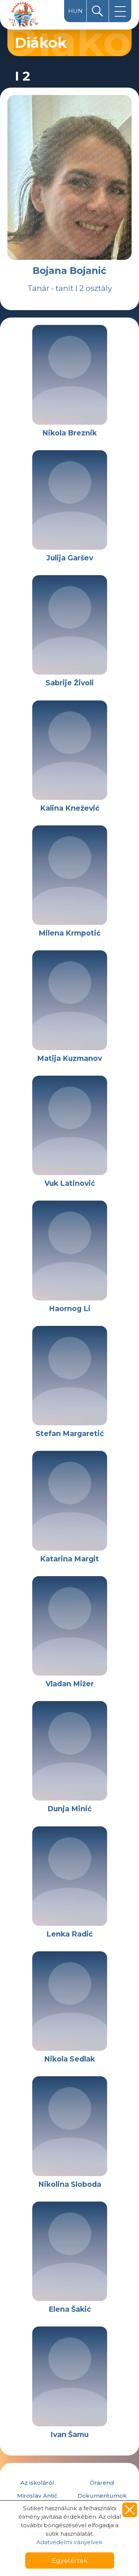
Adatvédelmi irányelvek (69, 2542)
